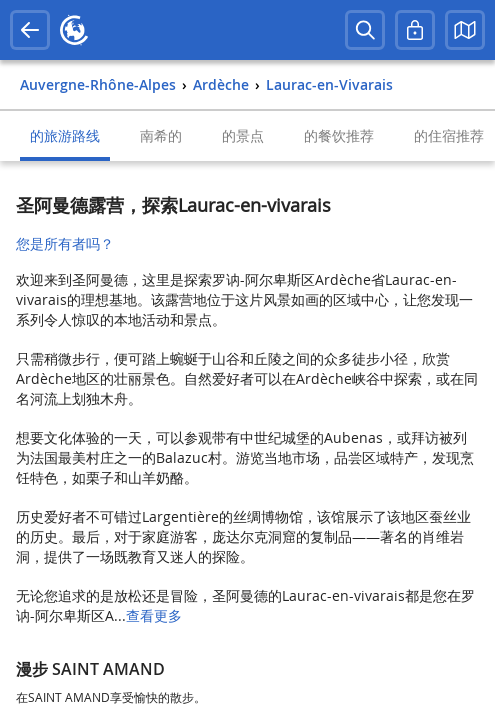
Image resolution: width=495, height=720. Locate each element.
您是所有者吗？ (65, 243)
